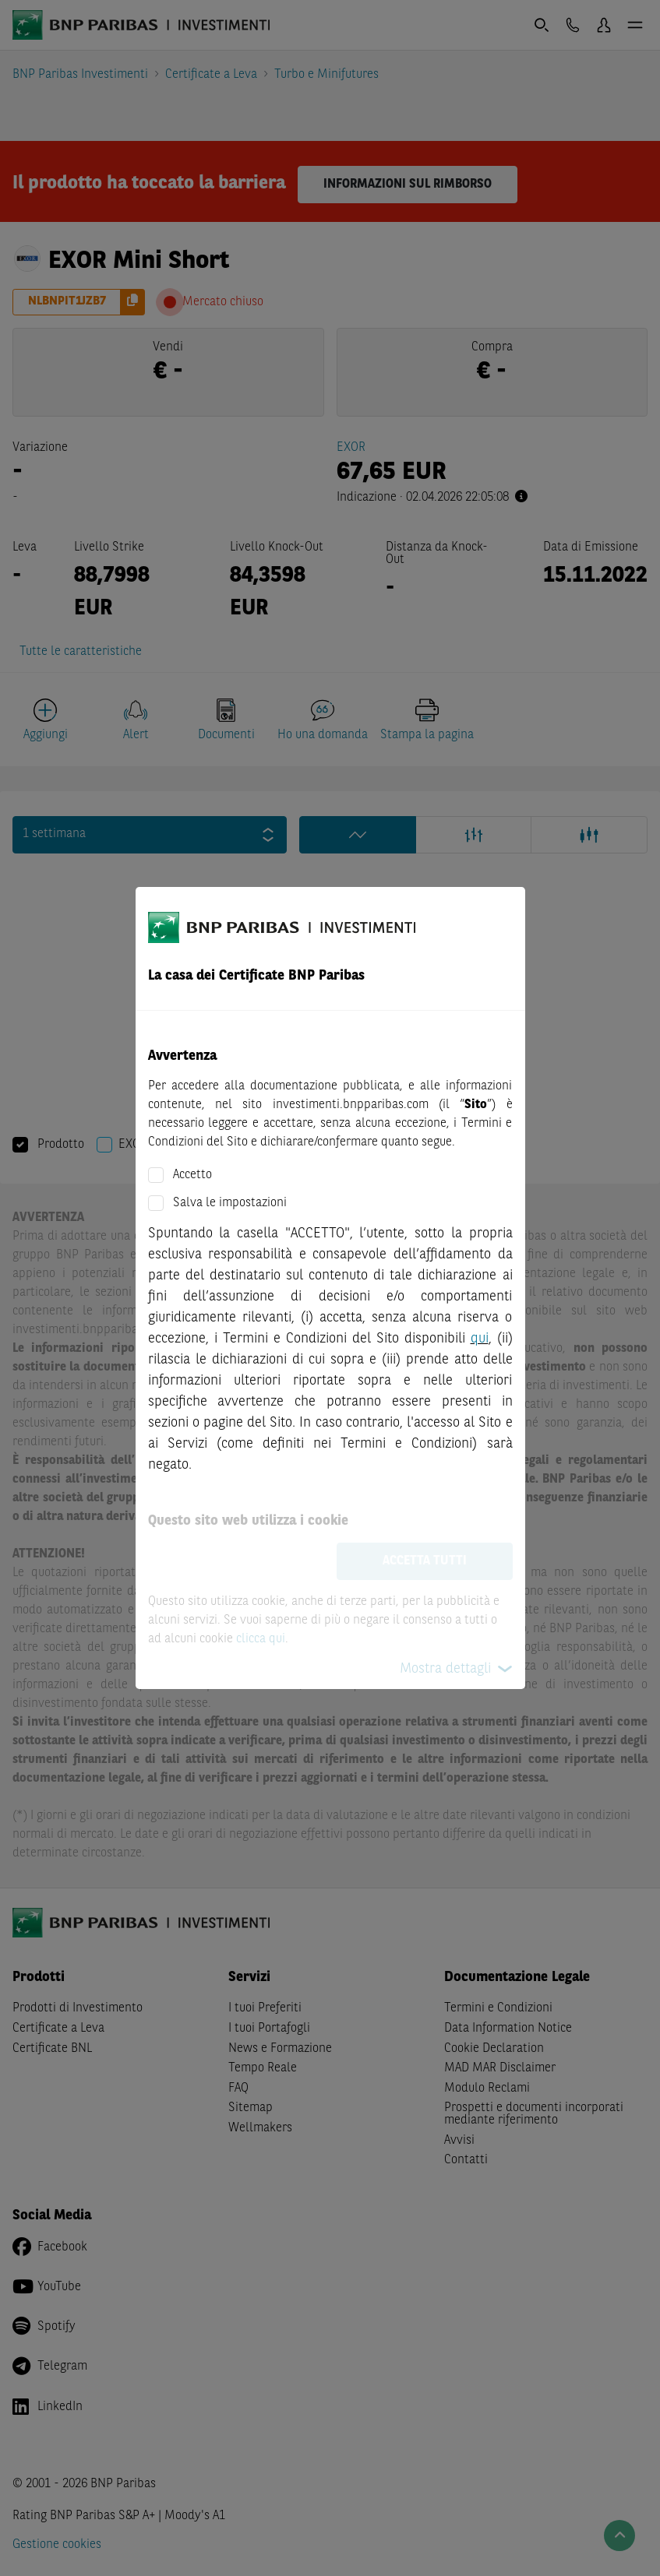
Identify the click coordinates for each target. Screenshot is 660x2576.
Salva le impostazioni (230, 1203)
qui (480, 1339)
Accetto (192, 1175)
